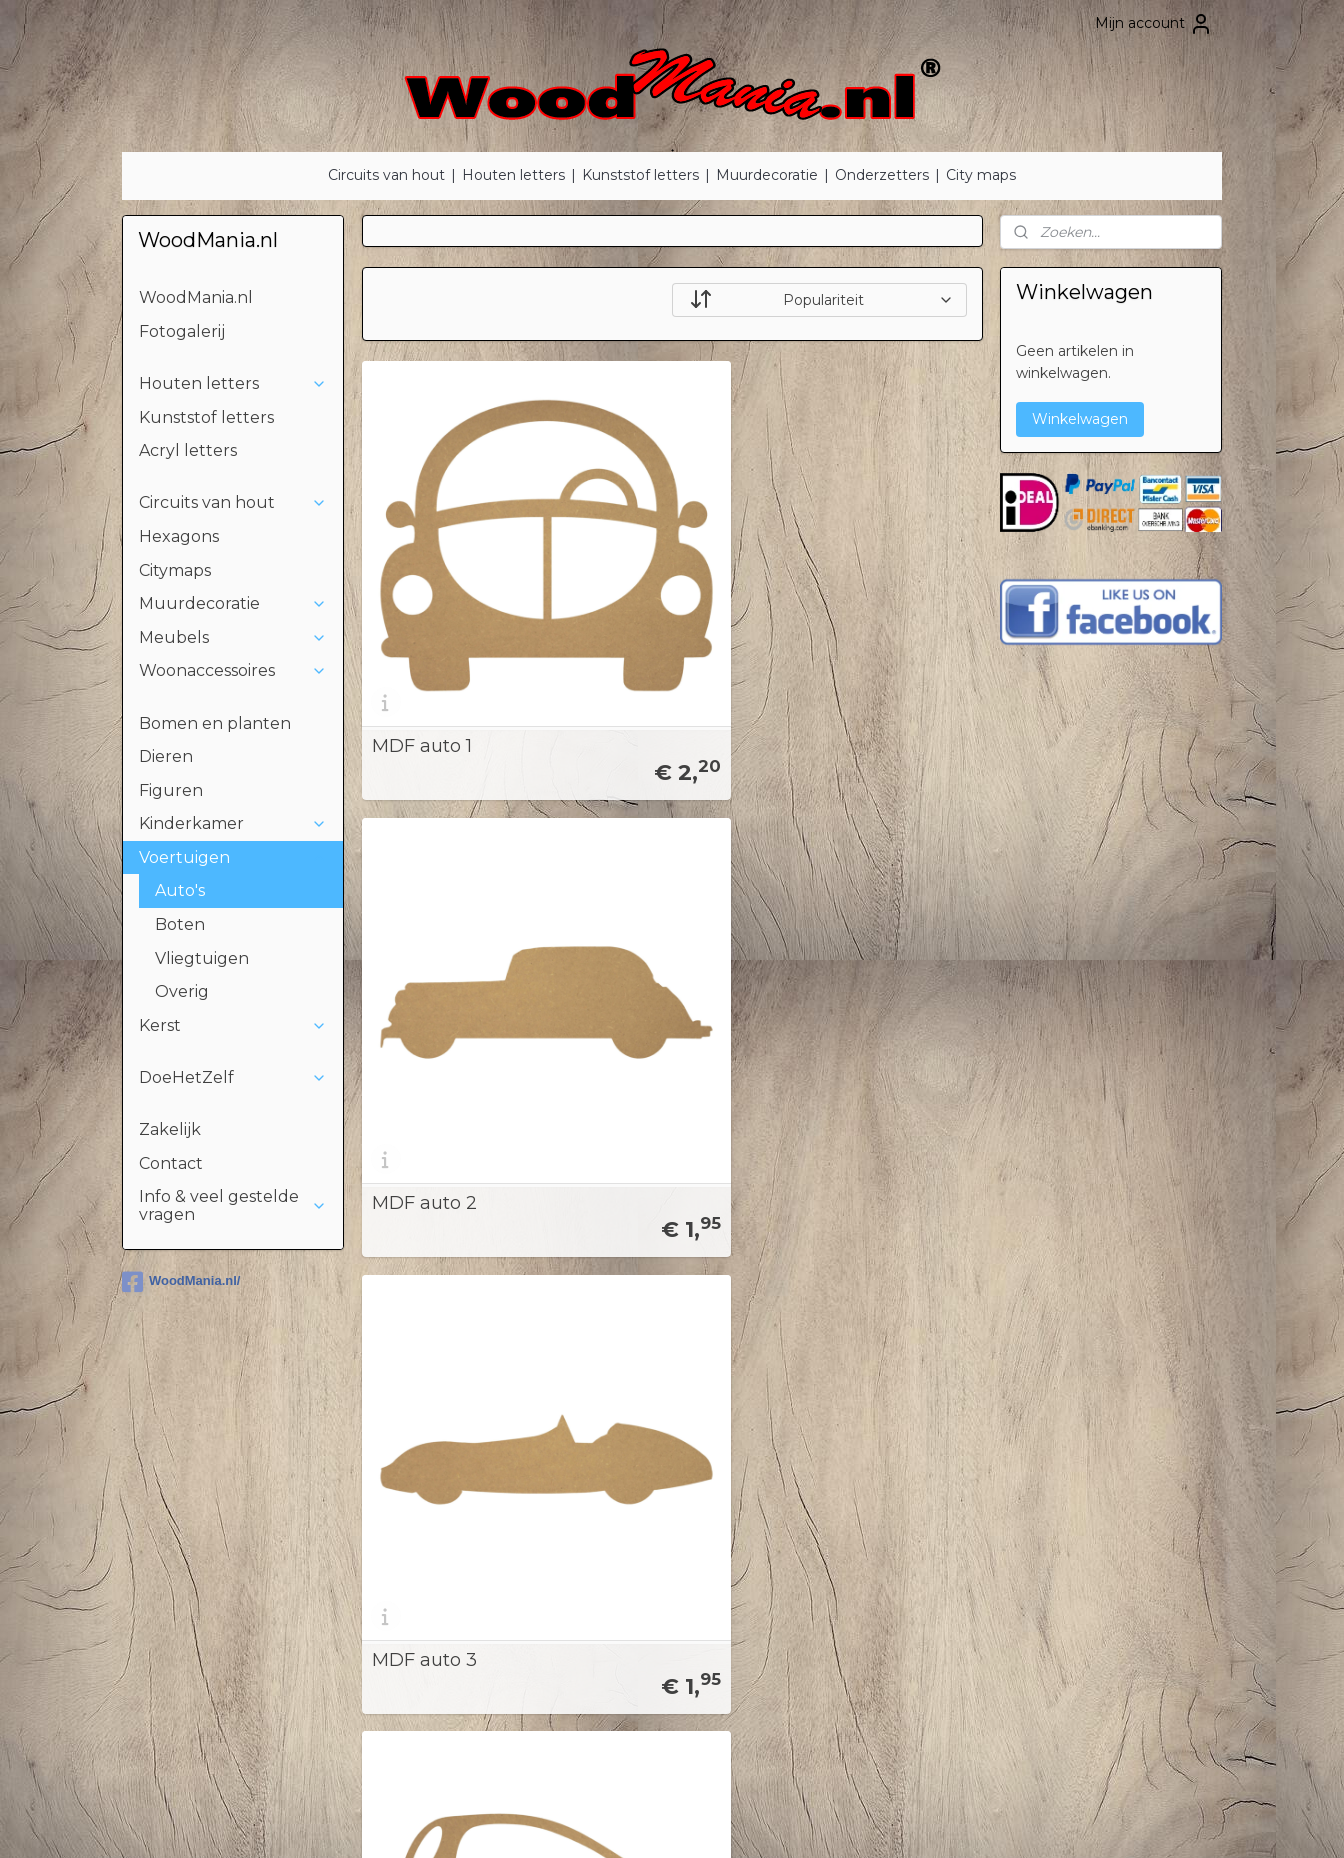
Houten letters (513, 175)
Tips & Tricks (633, 1512)
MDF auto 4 (424, 855)
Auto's (180, 890)
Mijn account (1154, 24)
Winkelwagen (1080, 419)
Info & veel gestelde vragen (233, 1205)
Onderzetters (882, 175)
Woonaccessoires (233, 670)
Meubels (233, 637)
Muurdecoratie (767, 175)
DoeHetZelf (233, 1077)
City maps (981, 175)
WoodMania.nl (196, 297)
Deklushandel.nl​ (1066, 1534)
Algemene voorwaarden (675, 1579)
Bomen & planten (213, 1467)
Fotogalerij (182, 331)
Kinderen (182, 1512)
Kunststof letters (640, 175)
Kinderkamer (233, 823)
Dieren (166, 756)
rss (633, 1821)
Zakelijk (170, 1129)
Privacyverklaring (650, 1556)
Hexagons (179, 536)
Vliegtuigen (202, 958)
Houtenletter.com (1074, 1512)
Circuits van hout (386, 175)
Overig (182, 991)
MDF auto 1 (421, 572)
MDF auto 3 (849, 572)
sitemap (596, 1821)
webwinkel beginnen (707, 1821)
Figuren (171, 790)
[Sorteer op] (819, 300)
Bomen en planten (215, 723)
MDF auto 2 (636, 572)
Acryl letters (188, 450)
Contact (171, 1163)
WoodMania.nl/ (181, 1282)
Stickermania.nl (1064, 1489)
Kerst (233, 1025)
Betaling (620, 1534)
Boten (180, 924)
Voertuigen (233, 857)
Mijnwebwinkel (882, 1821)
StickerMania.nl (1070, 1400)
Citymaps (175, 570)
